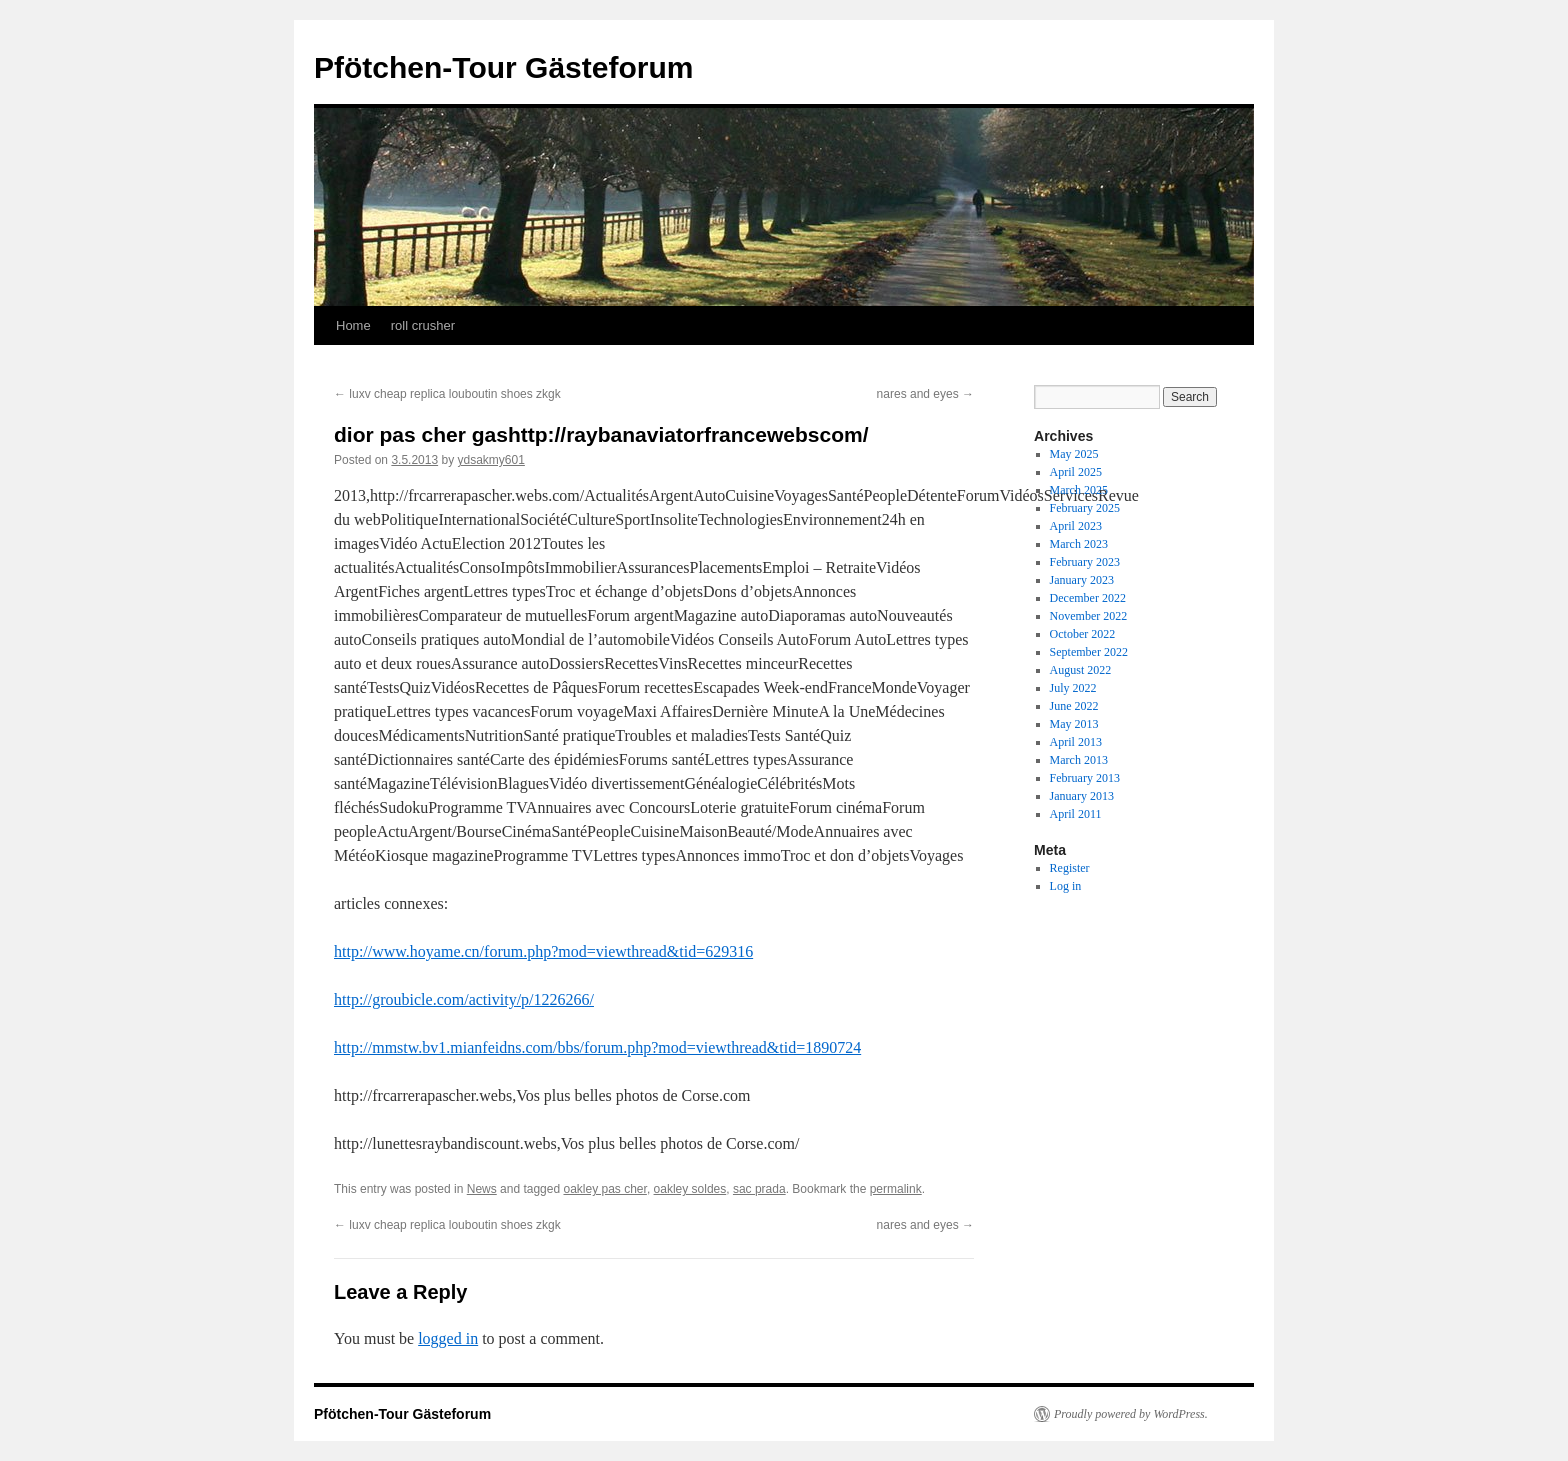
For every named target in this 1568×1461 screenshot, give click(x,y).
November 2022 (1089, 616)
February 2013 (1085, 778)
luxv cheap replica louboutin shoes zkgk (447, 394)
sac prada (759, 1189)
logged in (448, 1338)
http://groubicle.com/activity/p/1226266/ (464, 999)
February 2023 (1085, 562)
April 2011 (1076, 814)
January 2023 (1082, 580)
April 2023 (1076, 526)
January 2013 (1082, 796)
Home (353, 325)
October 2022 (1083, 634)
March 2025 (1079, 490)
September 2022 (1089, 652)
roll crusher (423, 325)
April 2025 (1076, 472)
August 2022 (1081, 670)
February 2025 (1085, 508)
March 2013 (1079, 760)
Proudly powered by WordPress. (1131, 1414)
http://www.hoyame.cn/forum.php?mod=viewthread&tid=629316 (543, 951)
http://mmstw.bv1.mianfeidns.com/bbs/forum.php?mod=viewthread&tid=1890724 (597, 1047)
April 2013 (1076, 742)
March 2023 (1079, 544)
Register (1070, 868)
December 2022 (1088, 598)
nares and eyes (925, 394)
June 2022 (1074, 706)
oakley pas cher (604, 1189)
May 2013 (1074, 724)
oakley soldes (690, 1189)
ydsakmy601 (490, 460)
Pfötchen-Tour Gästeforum (503, 67)
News (482, 1189)
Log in (1066, 886)
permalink (896, 1189)
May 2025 (1074, 454)
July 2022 (1073, 688)
